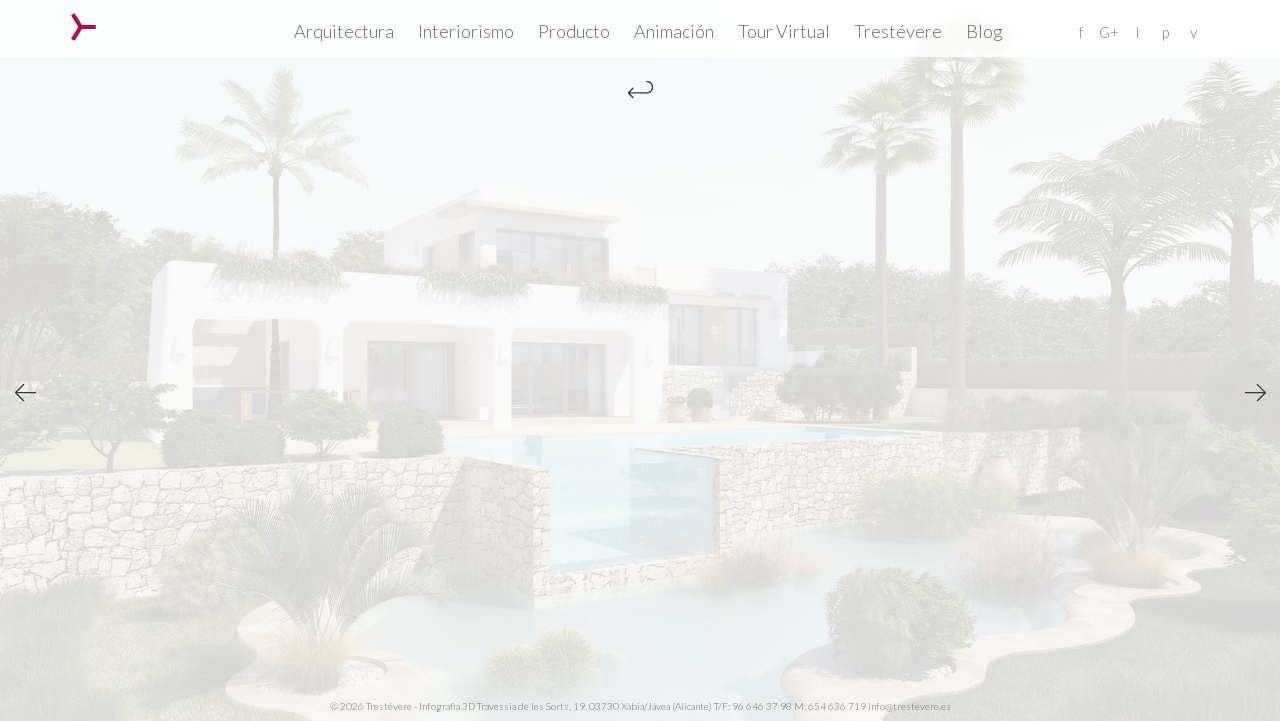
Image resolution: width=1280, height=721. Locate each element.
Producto (574, 31)
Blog (984, 31)
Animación (674, 31)
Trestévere (898, 31)
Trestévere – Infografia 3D (83, 27)
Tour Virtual (784, 31)
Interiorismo (466, 31)
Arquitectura (344, 31)
